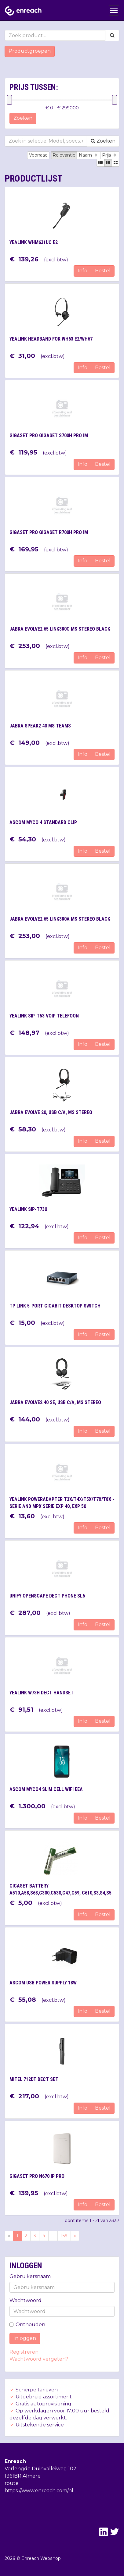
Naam (89, 155)
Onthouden (27, 2324)
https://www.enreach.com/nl (39, 2490)
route (12, 2483)
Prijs (110, 155)
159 (64, 2235)
